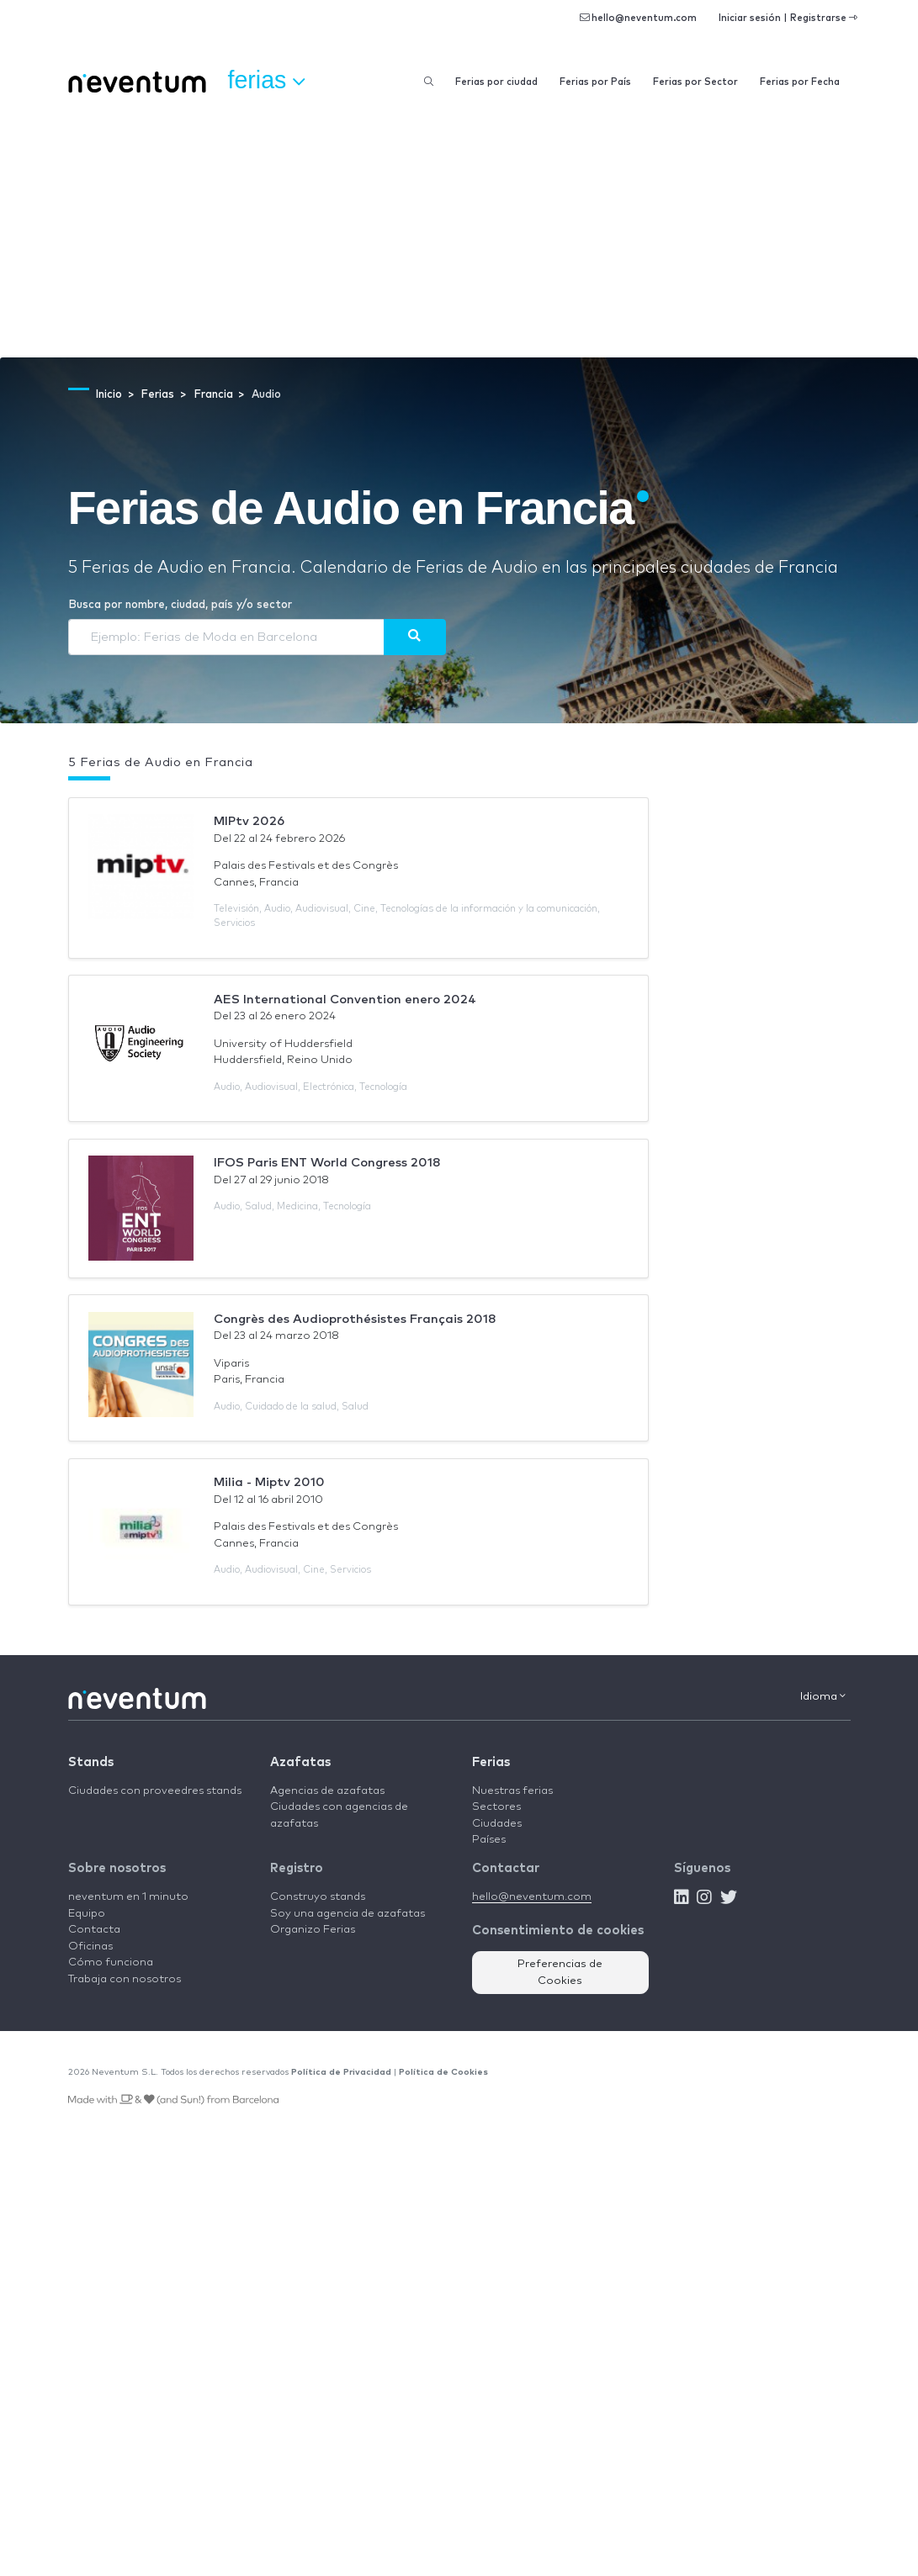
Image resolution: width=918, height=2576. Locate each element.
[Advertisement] (459, 231)
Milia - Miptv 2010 (269, 1482)
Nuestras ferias (512, 1790)
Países (489, 1839)
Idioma (823, 1696)
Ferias (491, 1762)
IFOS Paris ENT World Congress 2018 (327, 1162)
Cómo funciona (110, 1962)
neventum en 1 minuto (128, 1896)
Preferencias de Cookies (559, 1972)
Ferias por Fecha (800, 82)
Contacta (94, 1929)
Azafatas (300, 1762)
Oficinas (90, 1946)
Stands (91, 1762)
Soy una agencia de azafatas (347, 1913)
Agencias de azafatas (327, 1790)
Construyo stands (317, 1896)
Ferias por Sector (695, 82)
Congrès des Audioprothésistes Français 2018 (355, 1319)
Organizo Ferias (312, 1929)
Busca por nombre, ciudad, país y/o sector (180, 605)
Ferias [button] (266, 80)
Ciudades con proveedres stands (154, 1790)
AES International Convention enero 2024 (345, 999)
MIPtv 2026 (249, 821)
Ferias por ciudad (496, 82)
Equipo (86, 1913)
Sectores (496, 1806)
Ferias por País (595, 82)
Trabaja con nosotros (124, 1979)
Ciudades (497, 1823)
